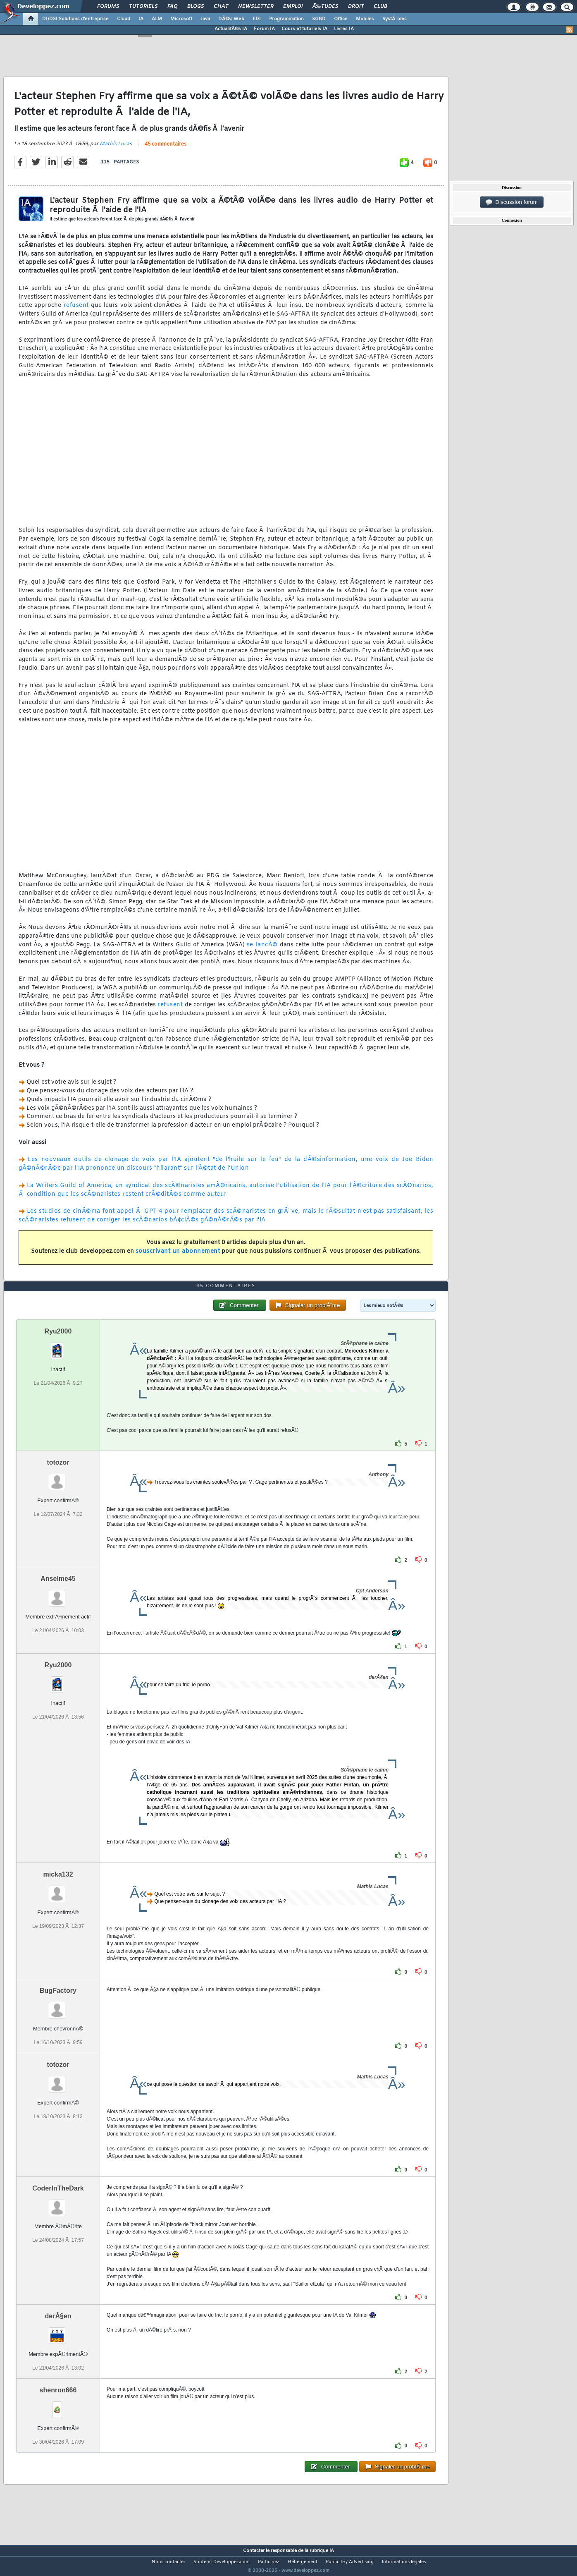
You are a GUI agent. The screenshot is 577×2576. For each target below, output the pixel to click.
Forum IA (264, 29)
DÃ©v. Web (231, 19)
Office (341, 19)
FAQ (172, 6)
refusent (76, 311)
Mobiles (365, 19)
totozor (58, 1477)
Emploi (292, 6)
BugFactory (58, 2005)
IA (140, 19)
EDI (257, 19)
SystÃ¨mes (394, 19)
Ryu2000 (58, 1346)
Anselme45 (58, 1593)
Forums (108, 6)
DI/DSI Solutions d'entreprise (75, 19)
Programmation (286, 19)
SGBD (319, 19)
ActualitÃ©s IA (231, 29)
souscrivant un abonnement (178, 1257)
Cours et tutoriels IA (304, 29)
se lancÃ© (262, 950)
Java (205, 19)
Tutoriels (143, 6)
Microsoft (181, 19)
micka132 (58, 1889)
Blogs (195, 6)
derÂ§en (58, 2331)
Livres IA (344, 29)
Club (380, 6)
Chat (221, 6)
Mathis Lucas (116, 149)
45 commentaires (165, 149)
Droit (356, 6)
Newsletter (255, 6)
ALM (157, 19)
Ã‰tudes (325, 6)
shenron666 (58, 2405)
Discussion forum (512, 202)
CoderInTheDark (57, 2203)
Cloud (123, 19)
